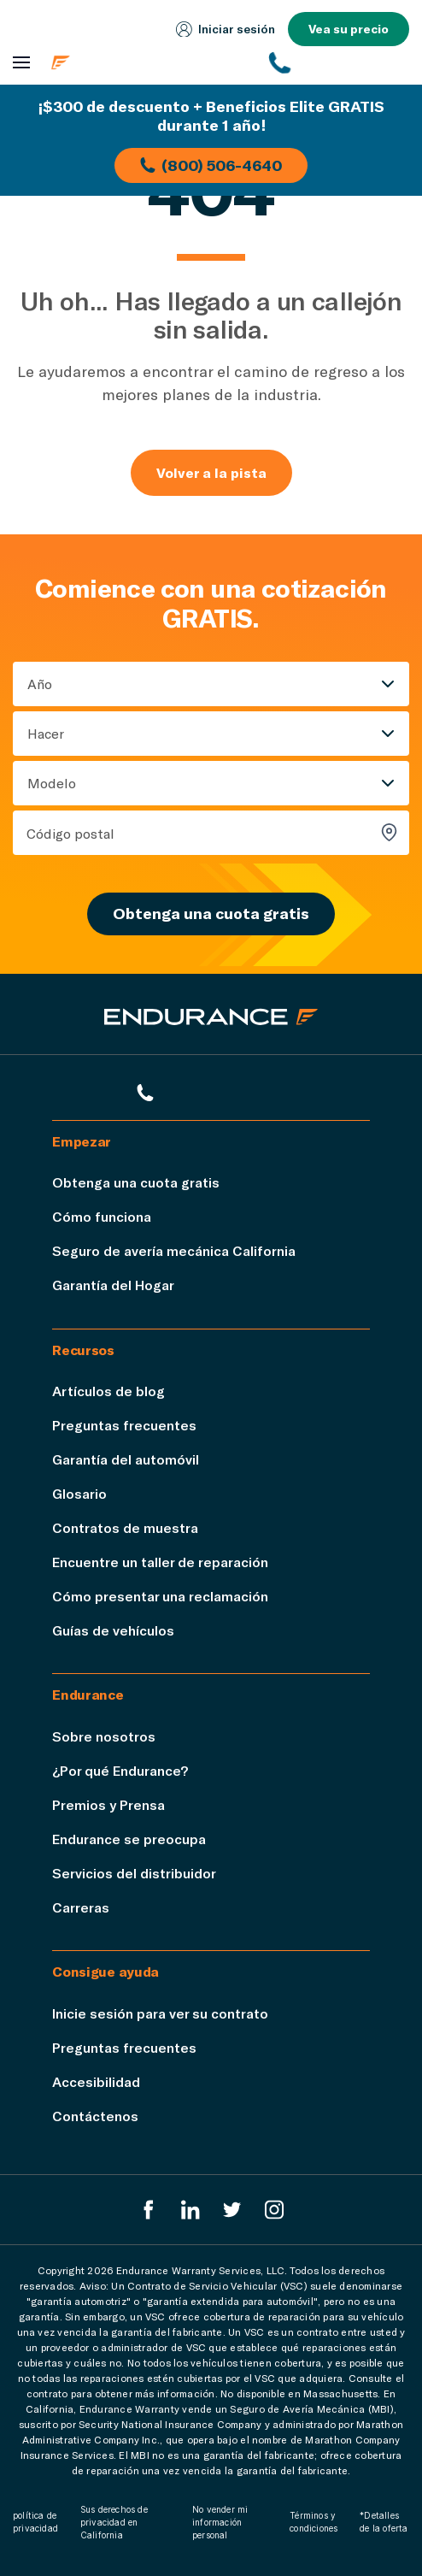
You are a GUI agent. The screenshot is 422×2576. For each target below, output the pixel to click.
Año (39, 683)
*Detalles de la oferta (383, 2521)
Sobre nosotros (103, 1736)
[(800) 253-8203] (339, 62)
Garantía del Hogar (113, 1284)
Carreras (80, 1907)
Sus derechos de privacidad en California (114, 2522)
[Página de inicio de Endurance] (150, 62)
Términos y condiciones (313, 2521)
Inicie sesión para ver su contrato (160, 2013)
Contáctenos (95, 2115)
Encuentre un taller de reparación (160, 1561)
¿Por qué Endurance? (120, 1770)
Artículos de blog (108, 1390)
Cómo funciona (101, 1216)
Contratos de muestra (125, 1527)
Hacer (45, 733)
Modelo (51, 783)
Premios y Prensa (108, 1804)
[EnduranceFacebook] (148, 2209)
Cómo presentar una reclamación (160, 1596)
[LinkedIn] (190, 2209)
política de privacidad (35, 2521)
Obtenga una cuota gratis (211, 913)
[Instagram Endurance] (274, 2209)
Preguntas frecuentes (124, 1425)
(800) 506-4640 (211, 165)
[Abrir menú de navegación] (21, 63)
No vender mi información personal (220, 2522)
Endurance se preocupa (129, 1838)
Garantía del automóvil (125, 1459)
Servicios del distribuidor (134, 1873)
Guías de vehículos (113, 1630)
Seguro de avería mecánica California (174, 1250)
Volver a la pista (211, 472)
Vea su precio (348, 28)
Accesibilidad (96, 2081)
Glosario (79, 1493)
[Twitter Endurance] (232, 2209)
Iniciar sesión (225, 29)
